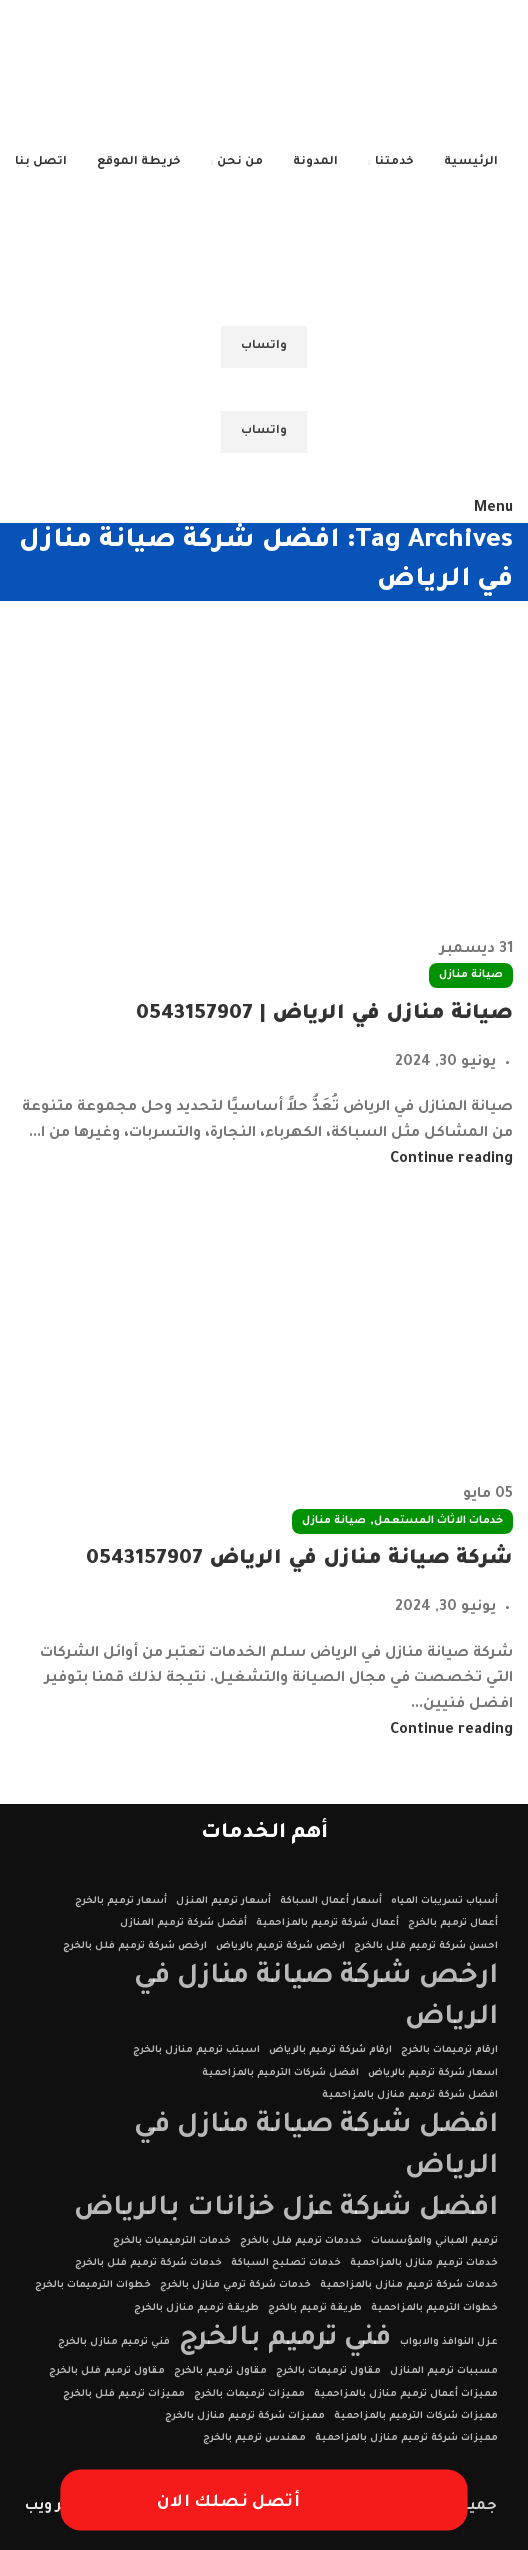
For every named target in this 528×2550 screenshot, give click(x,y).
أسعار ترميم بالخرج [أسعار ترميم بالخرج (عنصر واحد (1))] (121, 1901)
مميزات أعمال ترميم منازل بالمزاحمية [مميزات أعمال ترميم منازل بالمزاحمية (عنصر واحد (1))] (406, 2394)
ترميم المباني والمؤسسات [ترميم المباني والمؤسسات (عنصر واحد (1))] (434, 2241)
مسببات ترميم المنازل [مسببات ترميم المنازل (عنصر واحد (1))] (444, 2371)
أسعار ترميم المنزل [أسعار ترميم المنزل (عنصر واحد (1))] (223, 1901)
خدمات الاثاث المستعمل (438, 1521)
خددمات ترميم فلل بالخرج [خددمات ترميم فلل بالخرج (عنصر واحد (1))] (301, 2241)
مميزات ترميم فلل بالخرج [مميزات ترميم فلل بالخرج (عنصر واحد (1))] (124, 2394)
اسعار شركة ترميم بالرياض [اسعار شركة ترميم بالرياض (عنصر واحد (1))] (433, 2073)
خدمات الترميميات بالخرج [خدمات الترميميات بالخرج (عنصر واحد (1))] (172, 2241)
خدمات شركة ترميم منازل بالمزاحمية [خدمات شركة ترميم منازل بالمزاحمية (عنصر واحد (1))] (409, 2285)
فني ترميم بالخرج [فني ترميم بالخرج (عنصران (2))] (285, 2339)
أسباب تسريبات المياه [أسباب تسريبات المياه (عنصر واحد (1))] (444, 1901)
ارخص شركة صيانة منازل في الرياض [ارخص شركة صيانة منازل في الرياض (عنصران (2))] (316, 1998)
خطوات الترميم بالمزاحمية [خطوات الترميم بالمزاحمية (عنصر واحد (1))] (434, 2308)
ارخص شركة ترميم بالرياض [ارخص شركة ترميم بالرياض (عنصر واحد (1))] (280, 1946)
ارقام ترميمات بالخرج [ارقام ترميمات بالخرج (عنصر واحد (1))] (449, 2050)
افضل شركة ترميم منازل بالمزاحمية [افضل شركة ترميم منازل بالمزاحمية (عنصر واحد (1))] (410, 2095)
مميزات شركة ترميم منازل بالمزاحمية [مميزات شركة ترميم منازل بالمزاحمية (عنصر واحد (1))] (406, 2438)
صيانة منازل (471, 975)
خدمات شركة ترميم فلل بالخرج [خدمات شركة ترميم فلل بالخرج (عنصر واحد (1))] (148, 2263)
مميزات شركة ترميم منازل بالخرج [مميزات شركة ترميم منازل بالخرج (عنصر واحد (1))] (245, 2416)
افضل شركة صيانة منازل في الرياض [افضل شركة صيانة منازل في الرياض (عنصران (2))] (316, 2147)
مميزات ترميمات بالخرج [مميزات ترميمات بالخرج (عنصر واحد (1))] (249, 2394)
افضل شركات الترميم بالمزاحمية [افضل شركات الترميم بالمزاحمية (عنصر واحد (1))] (280, 2073)
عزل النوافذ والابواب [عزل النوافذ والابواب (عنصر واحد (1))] (449, 2342)
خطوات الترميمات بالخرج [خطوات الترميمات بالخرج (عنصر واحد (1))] (93, 2285)
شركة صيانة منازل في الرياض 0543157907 (299, 1560)
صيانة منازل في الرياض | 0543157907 (324, 1015)
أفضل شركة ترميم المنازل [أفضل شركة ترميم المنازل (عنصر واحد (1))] (183, 1923)
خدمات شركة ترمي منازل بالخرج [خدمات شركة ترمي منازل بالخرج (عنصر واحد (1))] (235, 2285)
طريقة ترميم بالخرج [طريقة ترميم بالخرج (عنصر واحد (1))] (315, 2308)
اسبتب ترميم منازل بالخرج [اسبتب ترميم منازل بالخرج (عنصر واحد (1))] (196, 2050)
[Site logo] (387, 77)
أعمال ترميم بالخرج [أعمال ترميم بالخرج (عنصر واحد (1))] (453, 1923)
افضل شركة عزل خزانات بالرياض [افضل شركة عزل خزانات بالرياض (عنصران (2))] (286, 2209)
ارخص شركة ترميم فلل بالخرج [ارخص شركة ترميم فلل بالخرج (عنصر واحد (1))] (135, 1946)
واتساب (264, 346)
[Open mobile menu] (493, 509)
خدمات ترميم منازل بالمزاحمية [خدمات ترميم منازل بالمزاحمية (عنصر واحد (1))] (424, 2263)
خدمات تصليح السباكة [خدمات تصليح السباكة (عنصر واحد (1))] (286, 2263)
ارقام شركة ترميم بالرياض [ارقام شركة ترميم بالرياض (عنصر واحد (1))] (330, 2050)
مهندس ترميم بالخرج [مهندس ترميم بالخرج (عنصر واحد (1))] (254, 2438)
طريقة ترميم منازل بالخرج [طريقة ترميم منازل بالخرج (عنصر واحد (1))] (196, 2308)
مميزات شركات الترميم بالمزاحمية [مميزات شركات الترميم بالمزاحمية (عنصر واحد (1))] (416, 2416)
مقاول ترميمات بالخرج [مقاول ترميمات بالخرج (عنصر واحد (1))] (328, 2371)
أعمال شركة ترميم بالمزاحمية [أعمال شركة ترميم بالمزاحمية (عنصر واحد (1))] (327, 1923)
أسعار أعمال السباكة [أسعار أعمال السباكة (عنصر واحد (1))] (331, 1901)
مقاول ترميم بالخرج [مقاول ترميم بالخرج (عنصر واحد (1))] (220, 2371)
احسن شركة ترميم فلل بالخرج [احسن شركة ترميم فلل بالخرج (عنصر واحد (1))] (426, 1946)
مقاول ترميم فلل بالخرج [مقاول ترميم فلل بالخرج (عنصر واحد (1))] (107, 2371)
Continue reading (451, 1160)
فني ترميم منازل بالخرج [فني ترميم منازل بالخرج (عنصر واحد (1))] (114, 2342)
